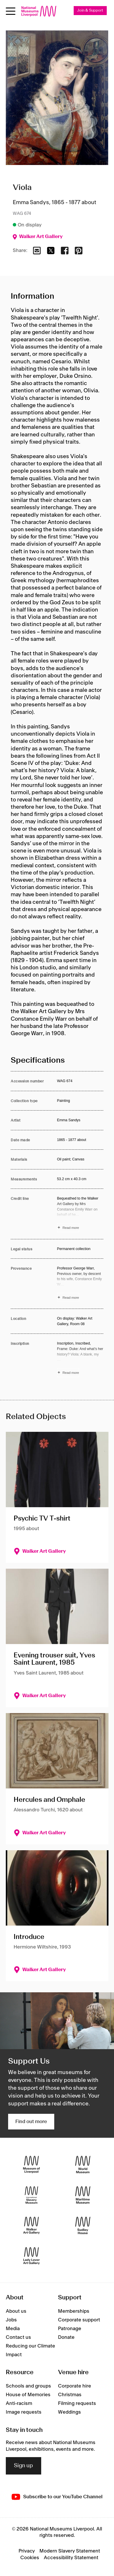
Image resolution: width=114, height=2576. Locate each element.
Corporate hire (74, 2386)
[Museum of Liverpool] (31, 2164)
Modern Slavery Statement (69, 2551)
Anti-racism (19, 2403)
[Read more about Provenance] (80, 1284)
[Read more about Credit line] (80, 1214)
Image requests (23, 2412)
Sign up (23, 2466)
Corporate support (79, 2320)
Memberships (73, 2311)
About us (16, 2311)
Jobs (11, 2320)
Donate (66, 2337)
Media (13, 2328)
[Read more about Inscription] (80, 1359)
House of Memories (28, 2394)
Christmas (70, 2394)
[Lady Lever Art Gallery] (31, 2256)
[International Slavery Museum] (31, 2195)
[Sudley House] (82, 2225)
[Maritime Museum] (82, 2195)
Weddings (69, 2412)
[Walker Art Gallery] (31, 2225)
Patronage (69, 2328)
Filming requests (77, 2403)
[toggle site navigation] (10, 11)
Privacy (27, 2551)
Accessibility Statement (71, 2557)
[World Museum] (82, 2164)
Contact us (18, 2337)
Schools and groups (28, 2386)
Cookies (29, 2557)
